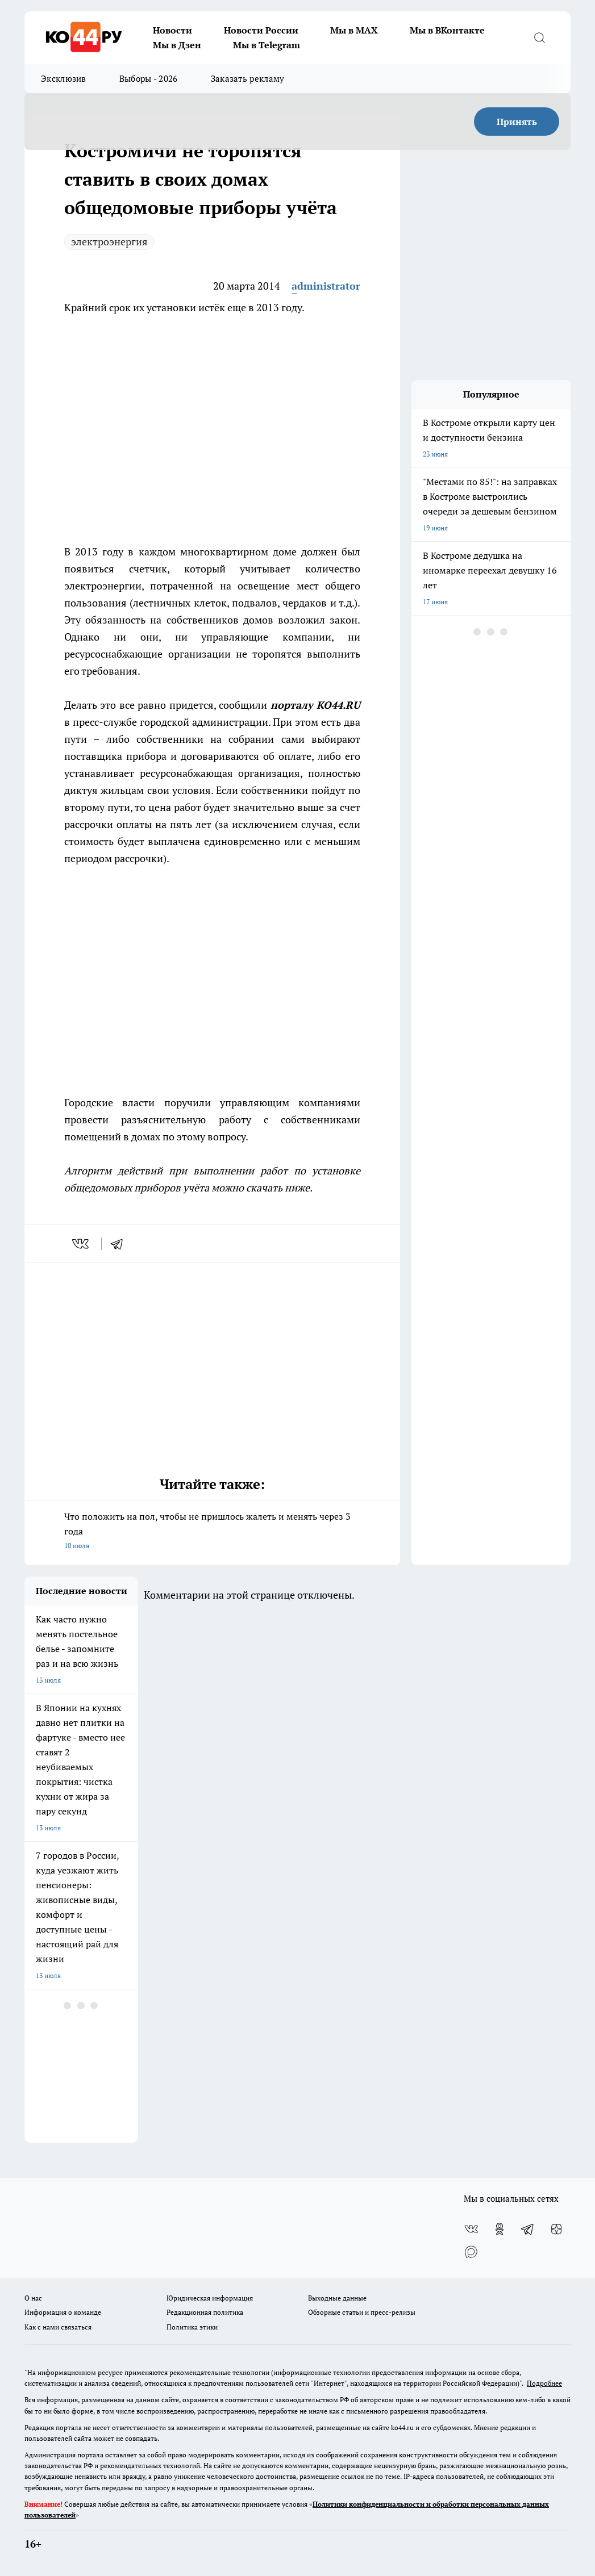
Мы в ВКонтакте (447, 30)
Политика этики (192, 2327)
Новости (172, 30)
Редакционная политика (205, 2312)
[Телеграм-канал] (528, 2229)
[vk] (81, 1244)
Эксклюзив (63, 78)
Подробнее (544, 2383)
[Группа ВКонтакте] (471, 2229)
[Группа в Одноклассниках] (499, 2229)
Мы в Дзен (177, 45)
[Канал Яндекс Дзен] (556, 2229)
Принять (517, 121)
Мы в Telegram (266, 45)
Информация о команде (62, 2312)
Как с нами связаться (57, 2327)
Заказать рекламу (248, 78)
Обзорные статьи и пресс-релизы (361, 2312)
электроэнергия (109, 241)
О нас (33, 2298)
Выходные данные (337, 2298)
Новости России (261, 30)
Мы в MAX (354, 30)
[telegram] (120, 1244)
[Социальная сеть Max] (471, 2251)
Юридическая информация (210, 2298)
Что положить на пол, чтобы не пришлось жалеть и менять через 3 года (212, 1531)
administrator (326, 285)
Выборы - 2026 (148, 78)
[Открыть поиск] (539, 37)
